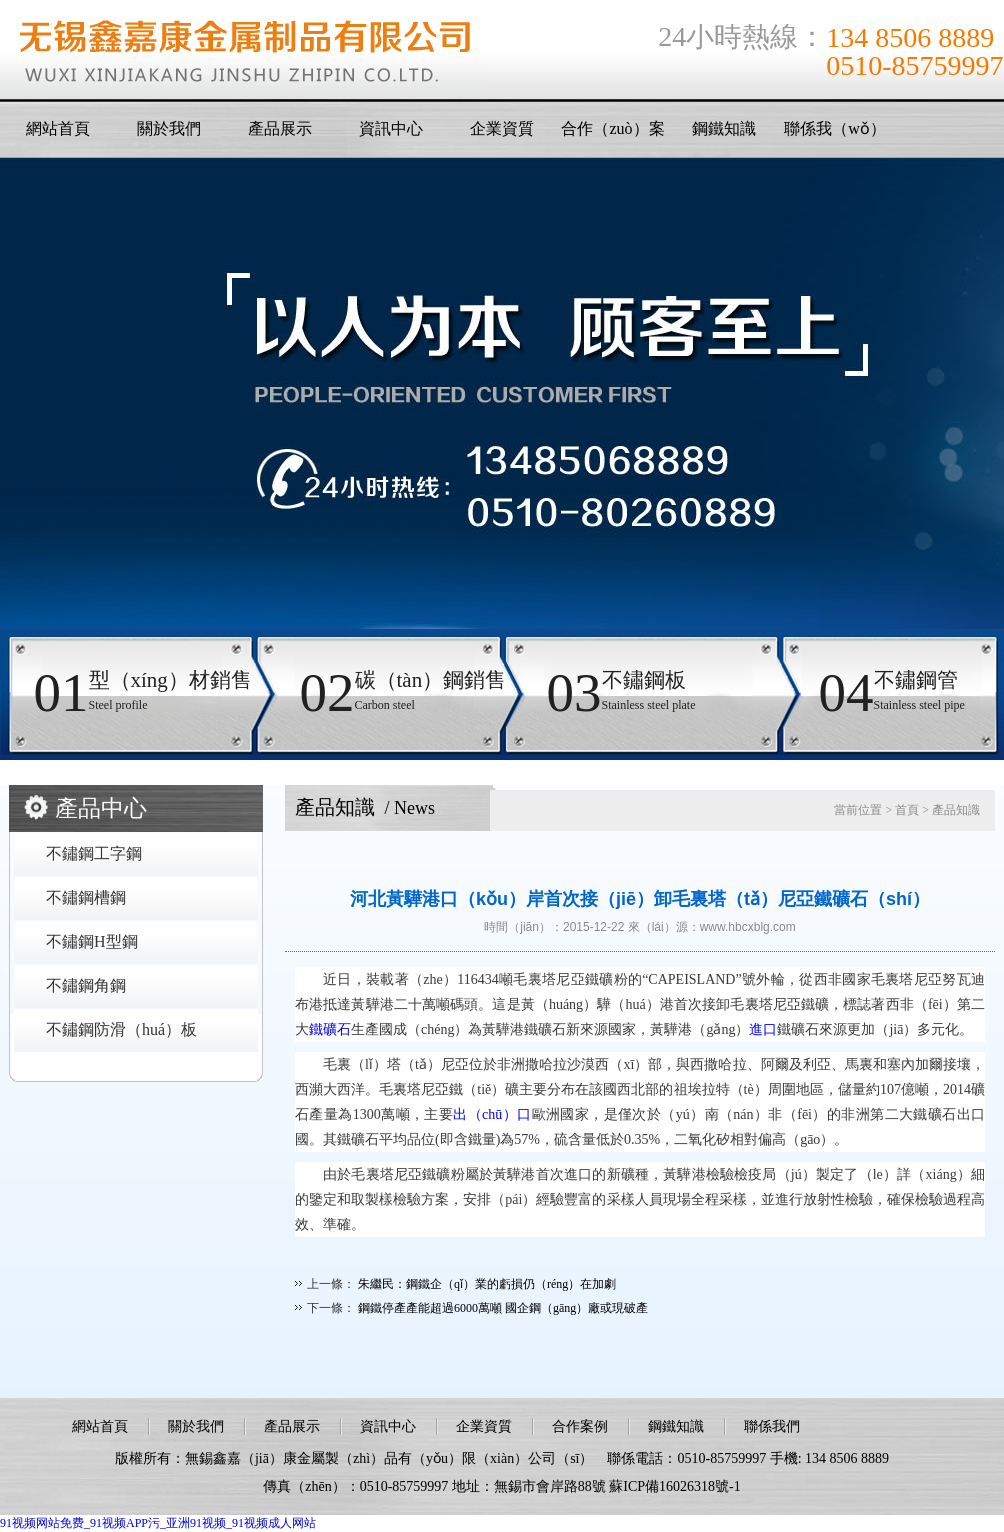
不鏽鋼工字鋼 (94, 853)
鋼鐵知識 (724, 128)
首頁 (907, 810)
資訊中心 (388, 1426)
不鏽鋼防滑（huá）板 (121, 1029)
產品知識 (956, 810)
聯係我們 (772, 1426)
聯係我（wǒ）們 (835, 134)
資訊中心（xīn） (391, 134)
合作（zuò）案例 (612, 134)
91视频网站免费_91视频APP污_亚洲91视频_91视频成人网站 (158, 1523)
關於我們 (169, 128)
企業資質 (484, 1426)
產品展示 (280, 128)
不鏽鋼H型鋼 (92, 941)
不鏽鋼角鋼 (86, 985)
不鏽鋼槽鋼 (86, 897)
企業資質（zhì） (502, 134)
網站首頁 (58, 128)
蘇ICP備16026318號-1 (674, 1486)
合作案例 (580, 1426)
